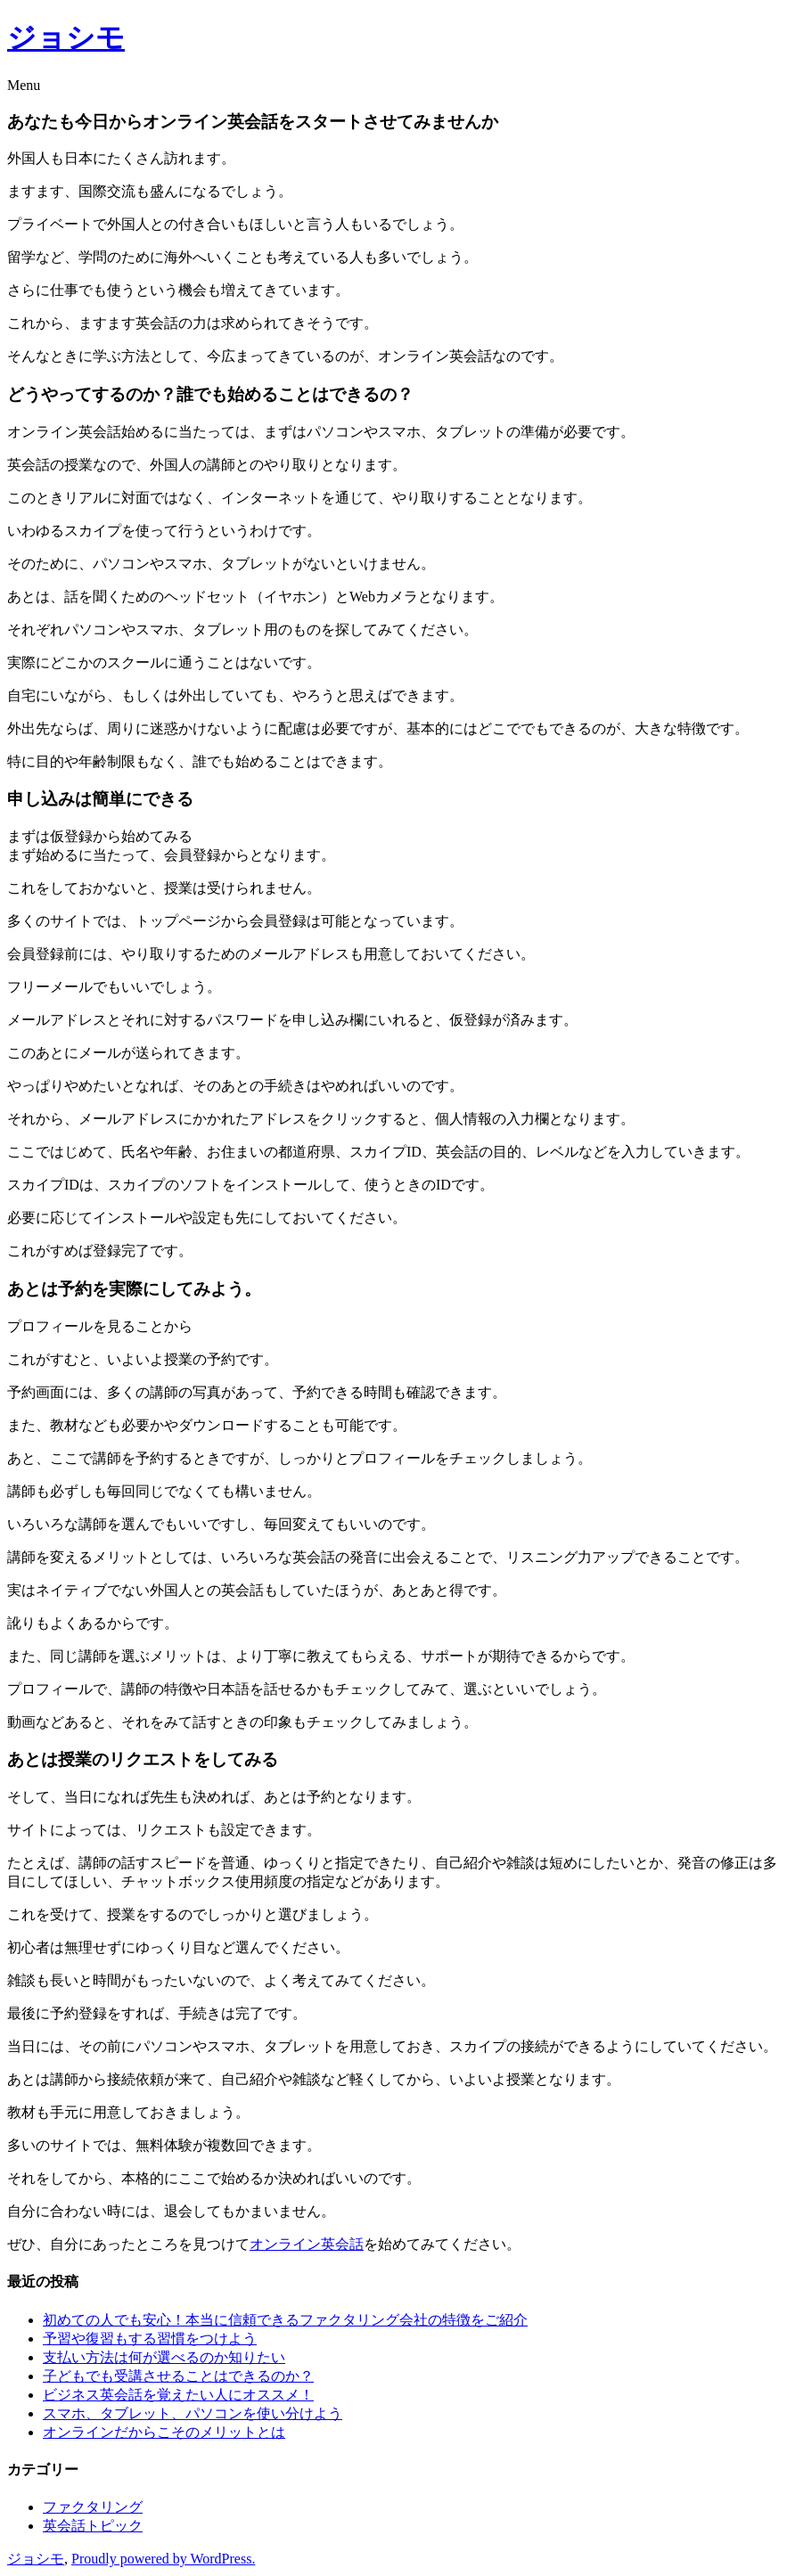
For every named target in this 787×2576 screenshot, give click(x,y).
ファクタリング (93, 2507)
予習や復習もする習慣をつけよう (150, 2338)
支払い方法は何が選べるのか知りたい (164, 2357)
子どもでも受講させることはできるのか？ (178, 2376)
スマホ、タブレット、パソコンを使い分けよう (192, 2413)
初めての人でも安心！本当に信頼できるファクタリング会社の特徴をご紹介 (285, 2319)
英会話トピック (93, 2525)
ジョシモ (66, 37)
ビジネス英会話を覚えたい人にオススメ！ (178, 2394)
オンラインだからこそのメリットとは (164, 2432)
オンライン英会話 (307, 2244)
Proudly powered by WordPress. (163, 2558)
